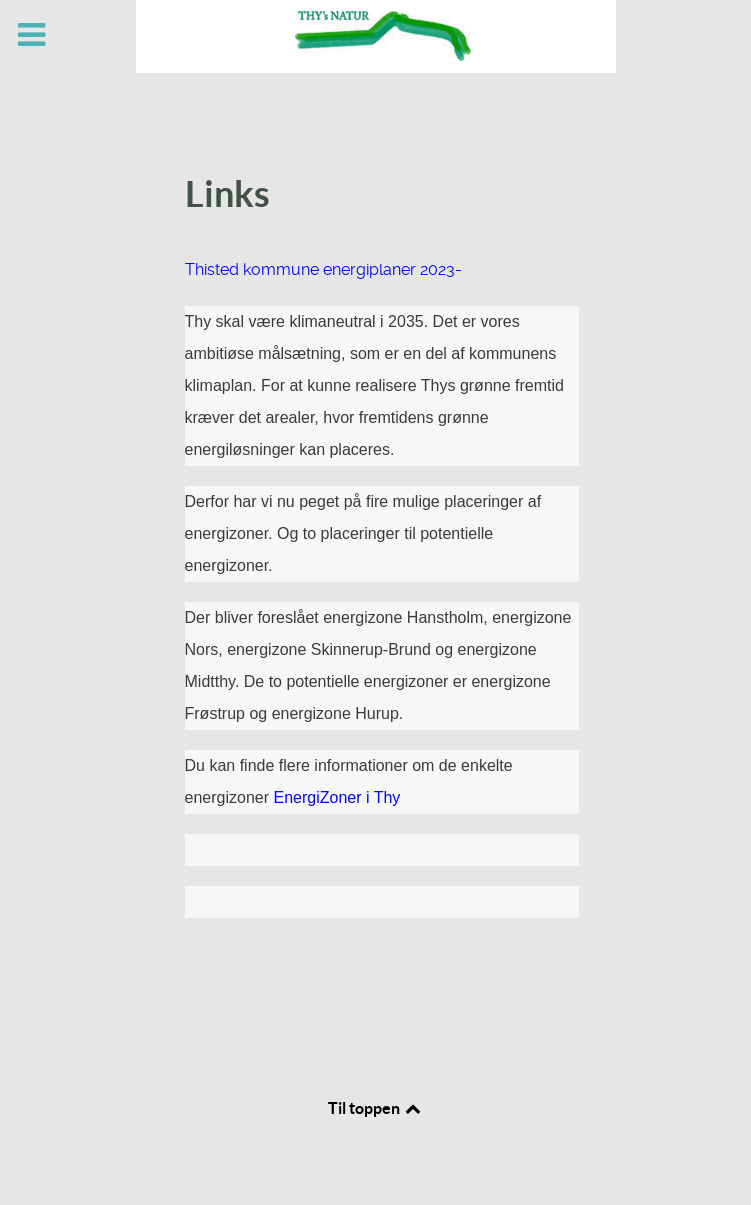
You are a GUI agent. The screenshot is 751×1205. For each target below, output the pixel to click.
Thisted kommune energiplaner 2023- (323, 269)
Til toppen (376, 1108)
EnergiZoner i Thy (336, 797)
